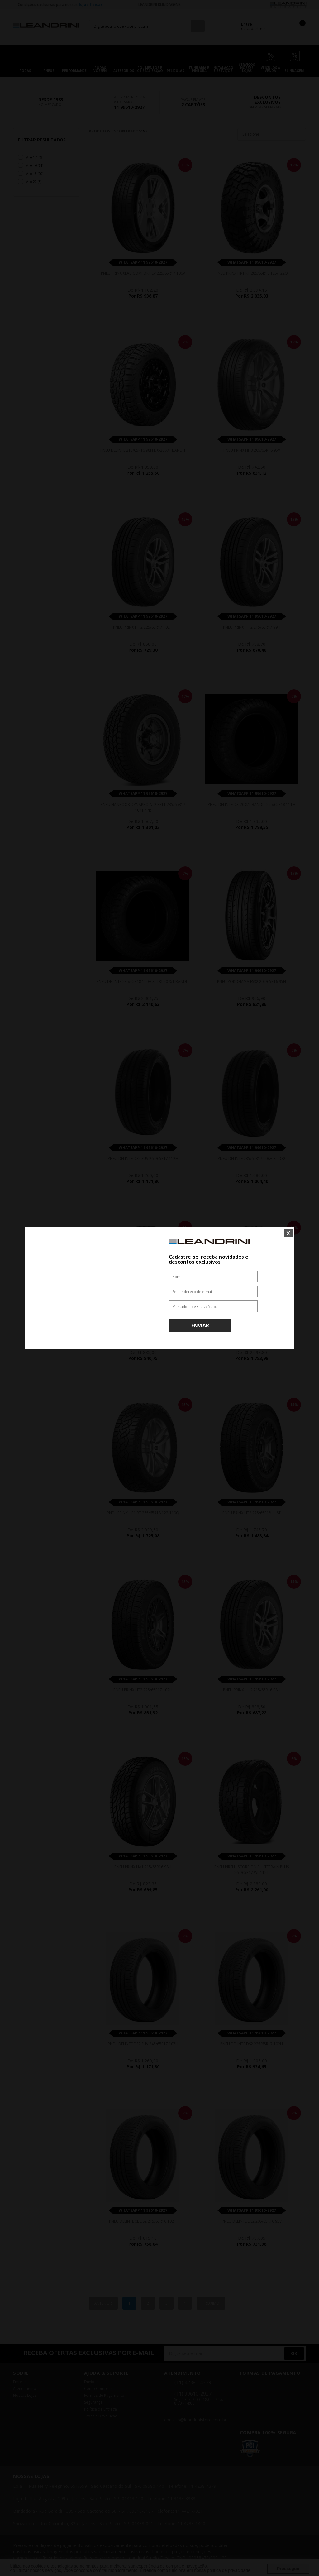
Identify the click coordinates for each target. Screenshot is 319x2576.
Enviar (200, 1325)
